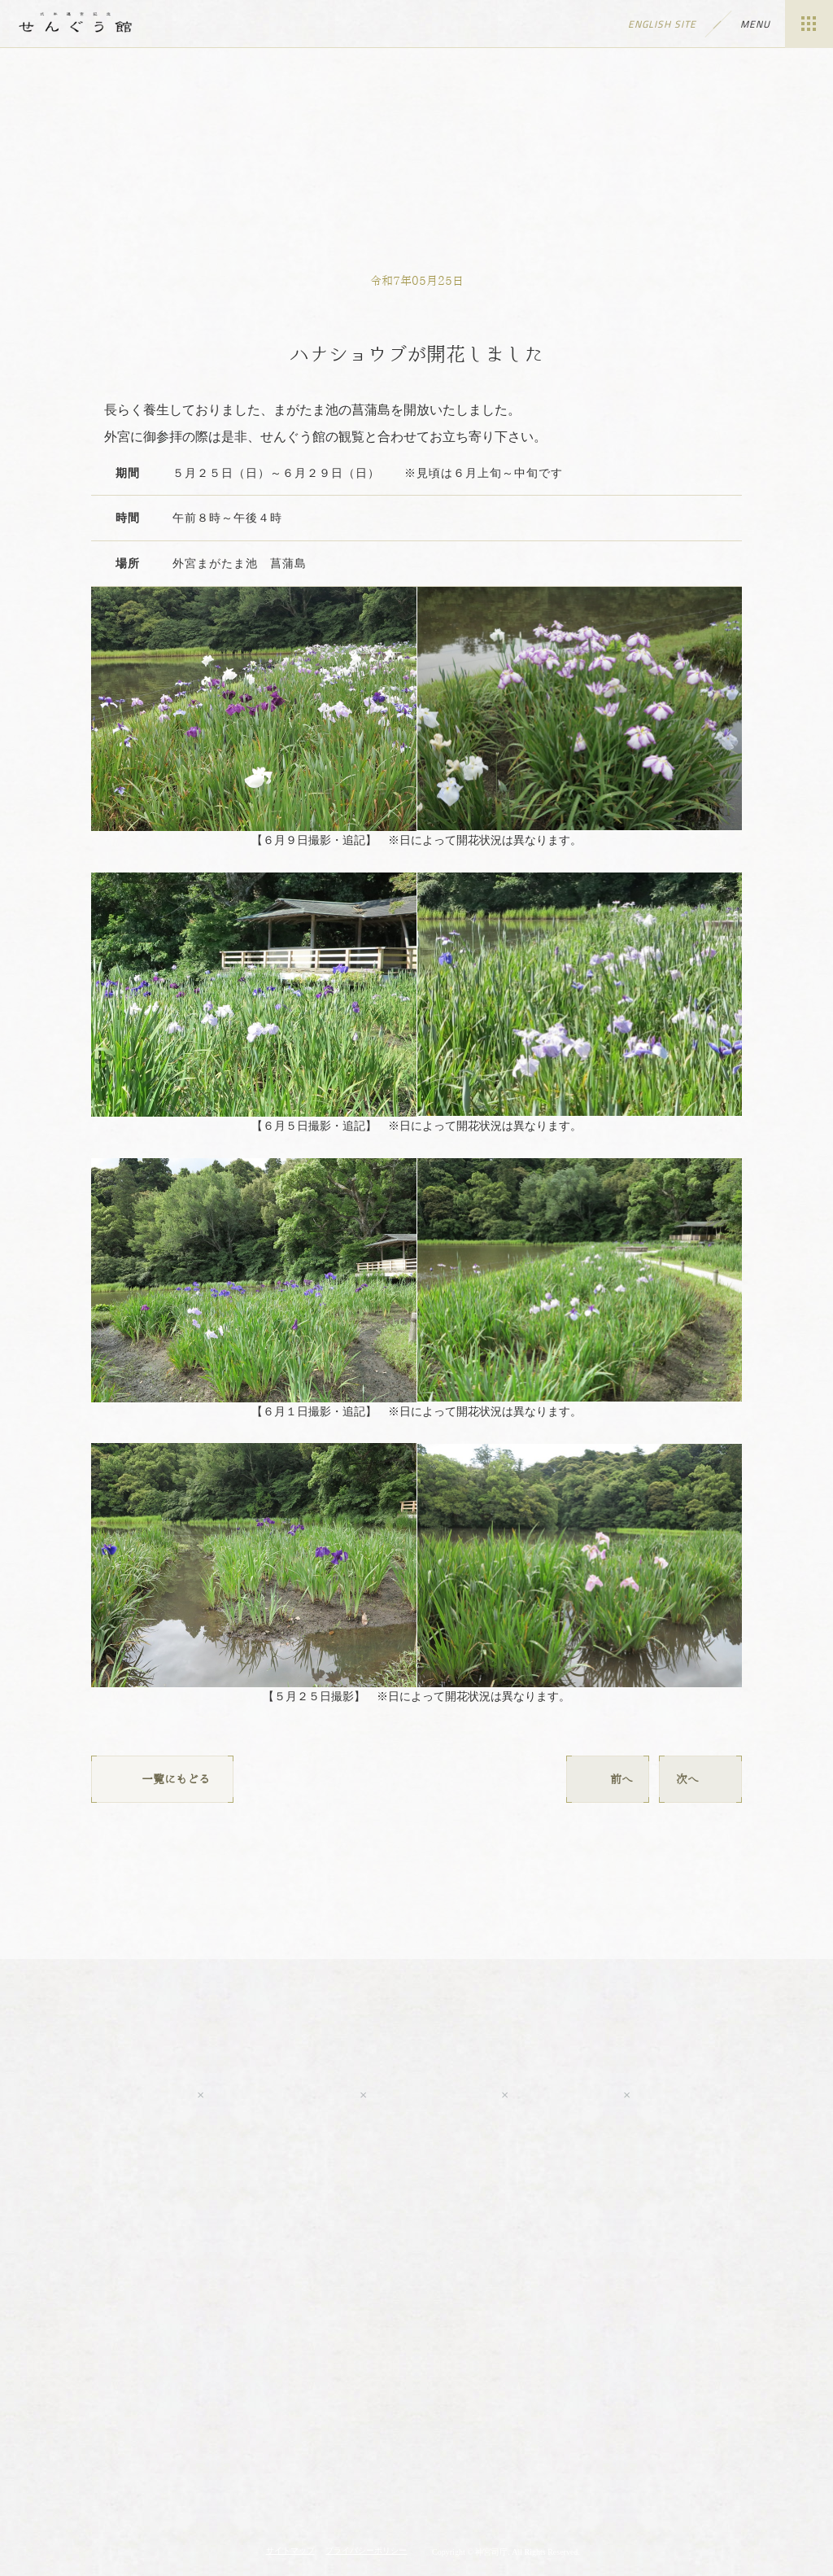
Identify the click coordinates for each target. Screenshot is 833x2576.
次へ (700, 1779)
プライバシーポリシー (366, 2550)
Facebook (281, 2095)
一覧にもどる (162, 1779)
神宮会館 (601, 2444)
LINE (564, 2095)
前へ (607, 1779)
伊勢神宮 (416, 2444)
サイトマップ (290, 2550)
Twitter (432, 2095)
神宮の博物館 (232, 2444)
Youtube (111, 2095)
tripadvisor (717, 2095)
